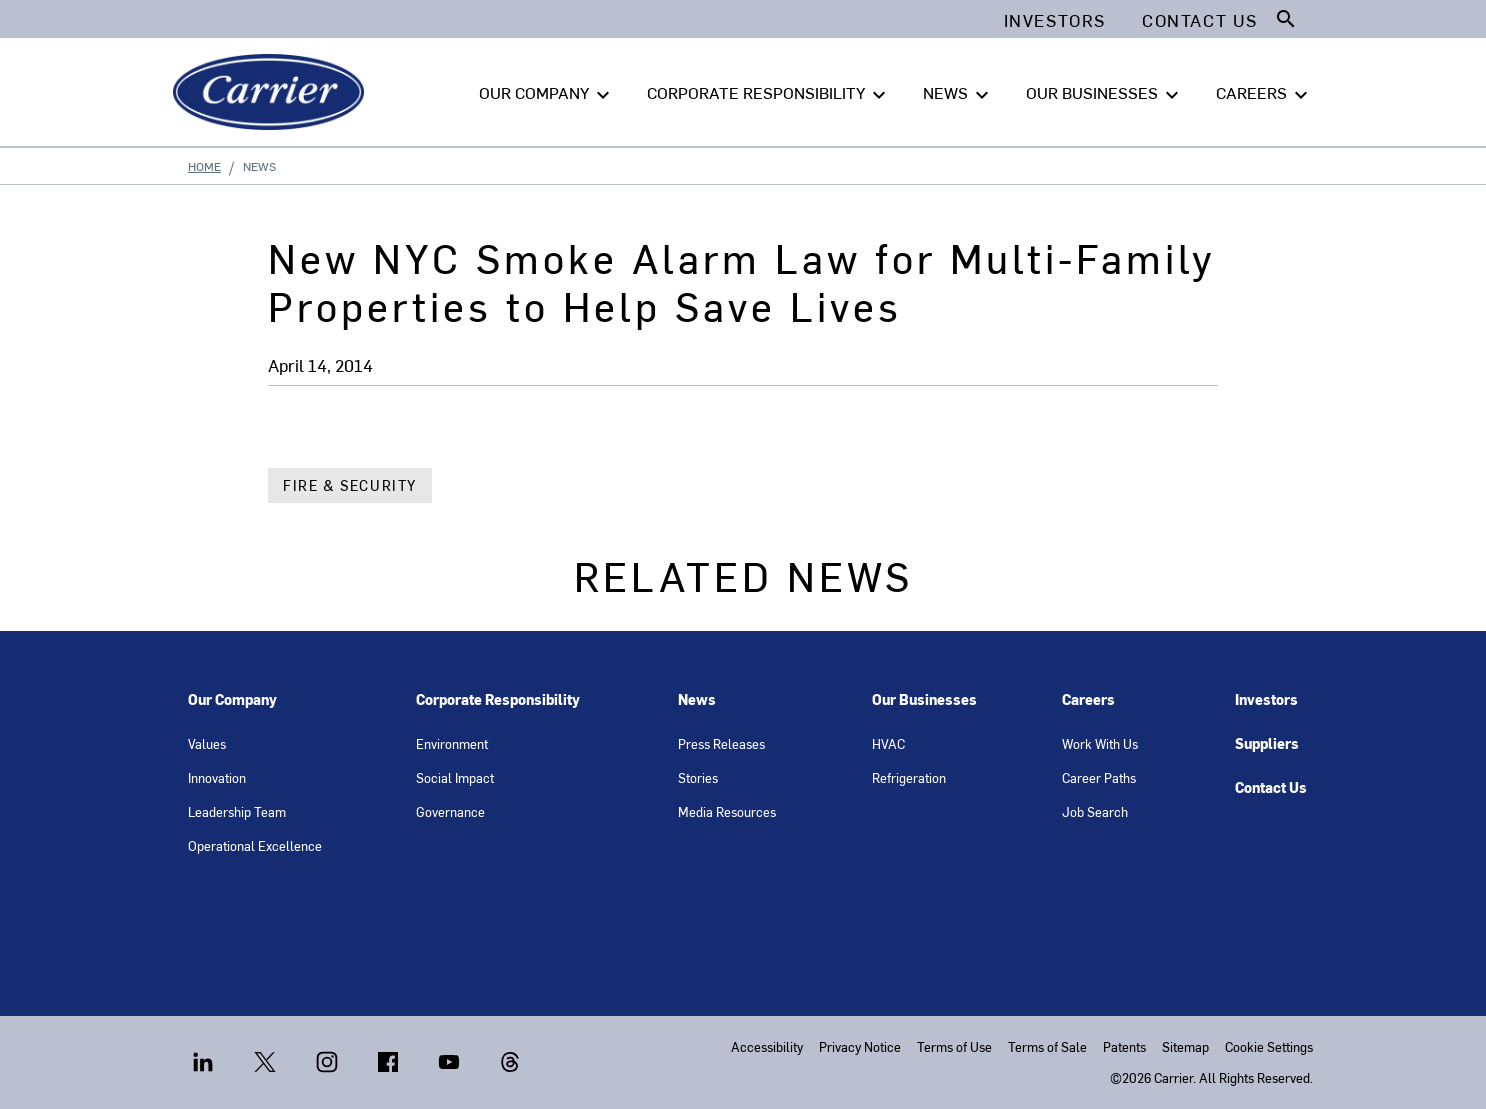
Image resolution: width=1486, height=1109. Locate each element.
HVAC (888, 743)
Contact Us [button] (1200, 20)
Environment (452, 743)
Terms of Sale (1047, 1046)
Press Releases (721, 743)
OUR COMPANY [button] (547, 93)
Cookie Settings (1269, 1046)
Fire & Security (350, 485)
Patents (1124, 1046)
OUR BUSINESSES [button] (1105, 93)
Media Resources (727, 811)
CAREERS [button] (1264, 93)
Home (204, 166)
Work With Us (1100, 743)
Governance (450, 811)
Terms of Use (954, 1046)
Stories (698, 777)
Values (207, 743)
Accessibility (767, 1046)
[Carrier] (272, 92)
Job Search (1095, 811)
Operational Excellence (255, 845)
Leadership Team (237, 811)
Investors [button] (1055, 20)
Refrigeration (909, 777)
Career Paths (1099, 777)
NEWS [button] (958, 93)
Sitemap (1185, 1046)
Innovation (217, 777)
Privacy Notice (860, 1046)
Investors (1266, 699)
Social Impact (455, 777)
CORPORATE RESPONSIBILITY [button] (769, 93)
